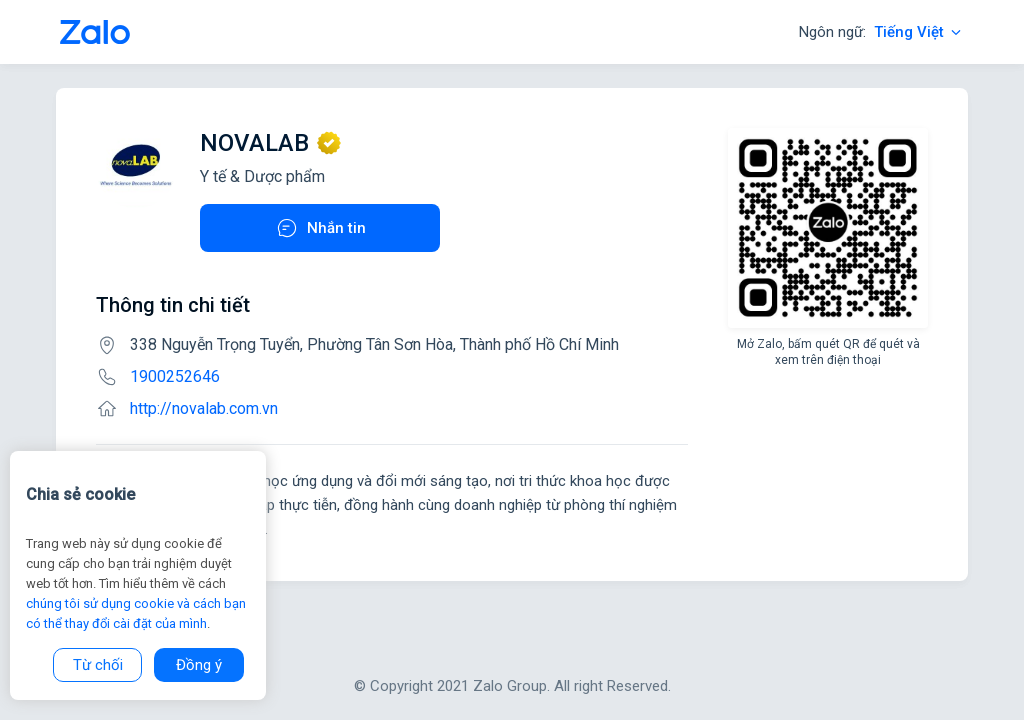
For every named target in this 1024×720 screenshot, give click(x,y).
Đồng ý (199, 665)
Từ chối (98, 665)
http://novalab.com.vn (204, 408)
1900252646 (175, 376)
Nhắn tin (320, 228)
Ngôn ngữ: (881, 32)
